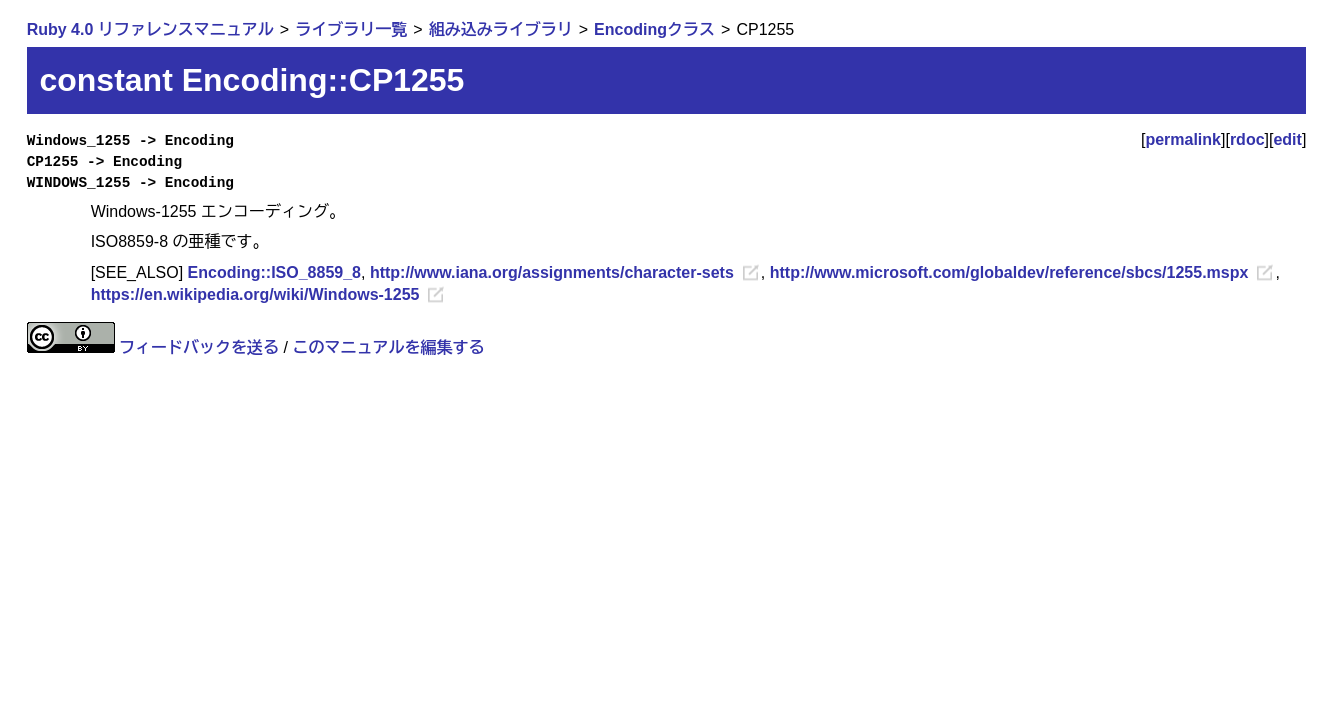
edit (1287, 139)
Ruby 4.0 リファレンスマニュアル (150, 29)
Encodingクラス (654, 29)
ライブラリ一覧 (351, 29)
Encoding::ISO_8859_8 (274, 272)
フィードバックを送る (199, 347)
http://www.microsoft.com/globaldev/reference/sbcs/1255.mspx (1009, 272)
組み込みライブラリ (501, 29)
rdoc (1247, 139)
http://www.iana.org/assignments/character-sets (552, 272)
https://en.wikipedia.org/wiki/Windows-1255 (255, 294)
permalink (1183, 139)
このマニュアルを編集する (388, 347)
